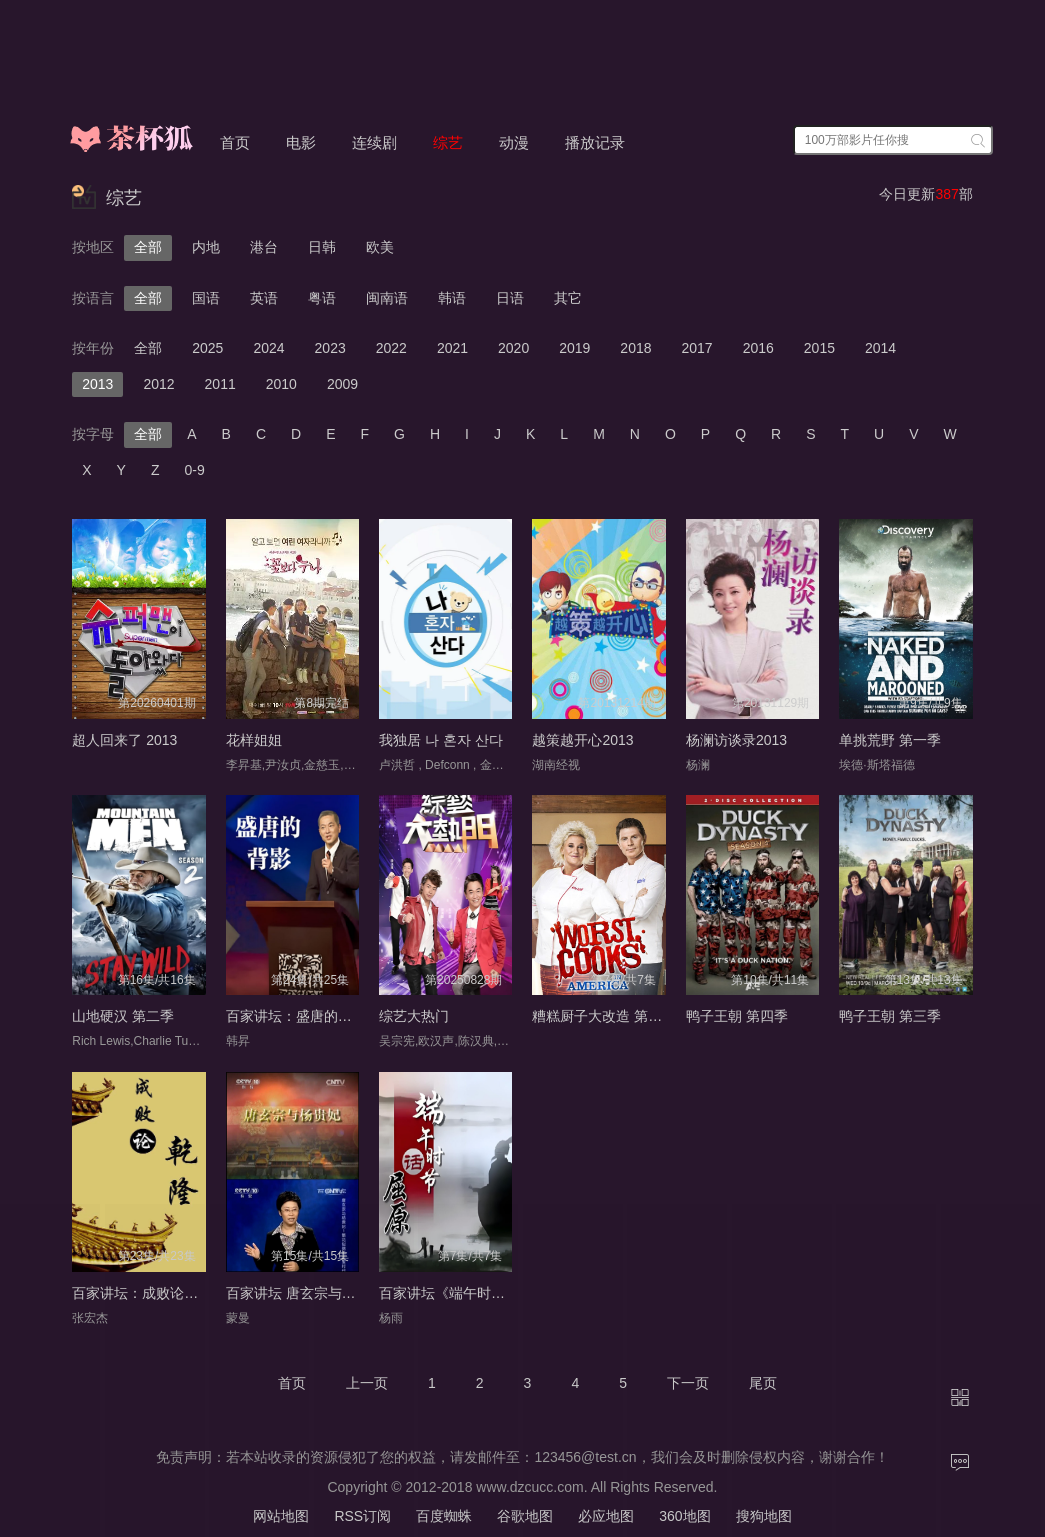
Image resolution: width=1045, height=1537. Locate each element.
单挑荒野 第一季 (890, 740)
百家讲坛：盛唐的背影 (296, 1016)
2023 (330, 348)
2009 (342, 384)
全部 (148, 247)
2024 (268, 348)
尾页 (763, 1383)
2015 (819, 348)
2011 (220, 384)
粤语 (322, 298)
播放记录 (595, 142)
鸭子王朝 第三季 (890, 1016)
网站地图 (281, 1516)
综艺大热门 (414, 1016)
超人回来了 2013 (124, 740)
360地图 (684, 1516)
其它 (568, 298)
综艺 (448, 142)
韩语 (452, 298)
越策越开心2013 (582, 740)
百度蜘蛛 (444, 1516)
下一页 (688, 1383)
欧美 (380, 247)
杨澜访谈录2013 (736, 740)
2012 (158, 384)
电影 (301, 142)
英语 (264, 298)
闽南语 (387, 298)
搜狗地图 (764, 1516)
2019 (574, 348)
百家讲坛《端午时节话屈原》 (470, 1293)
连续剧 (374, 142)
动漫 (514, 142)
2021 (452, 348)
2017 (697, 348)
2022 (391, 348)
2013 (97, 384)
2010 (281, 384)
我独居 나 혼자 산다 (441, 740)
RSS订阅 (362, 1516)
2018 (635, 348)
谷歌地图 (525, 1516)
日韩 (322, 247)
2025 (207, 348)
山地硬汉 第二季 (123, 1016)
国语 (206, 298)
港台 (264, 247)
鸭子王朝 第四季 (737, 1016)
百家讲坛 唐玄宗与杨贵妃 (305, 1293)
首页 (235, 142)
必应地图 (606, 1516)
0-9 (195, 470)
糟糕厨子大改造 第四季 (604, 1016)
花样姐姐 (254, 740)
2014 (880, 348)
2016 (758, 348)
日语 (510, 298)
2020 (513, 348)
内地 (206, 247)
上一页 (367, 1383)
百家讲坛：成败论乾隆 (142, 1293)
